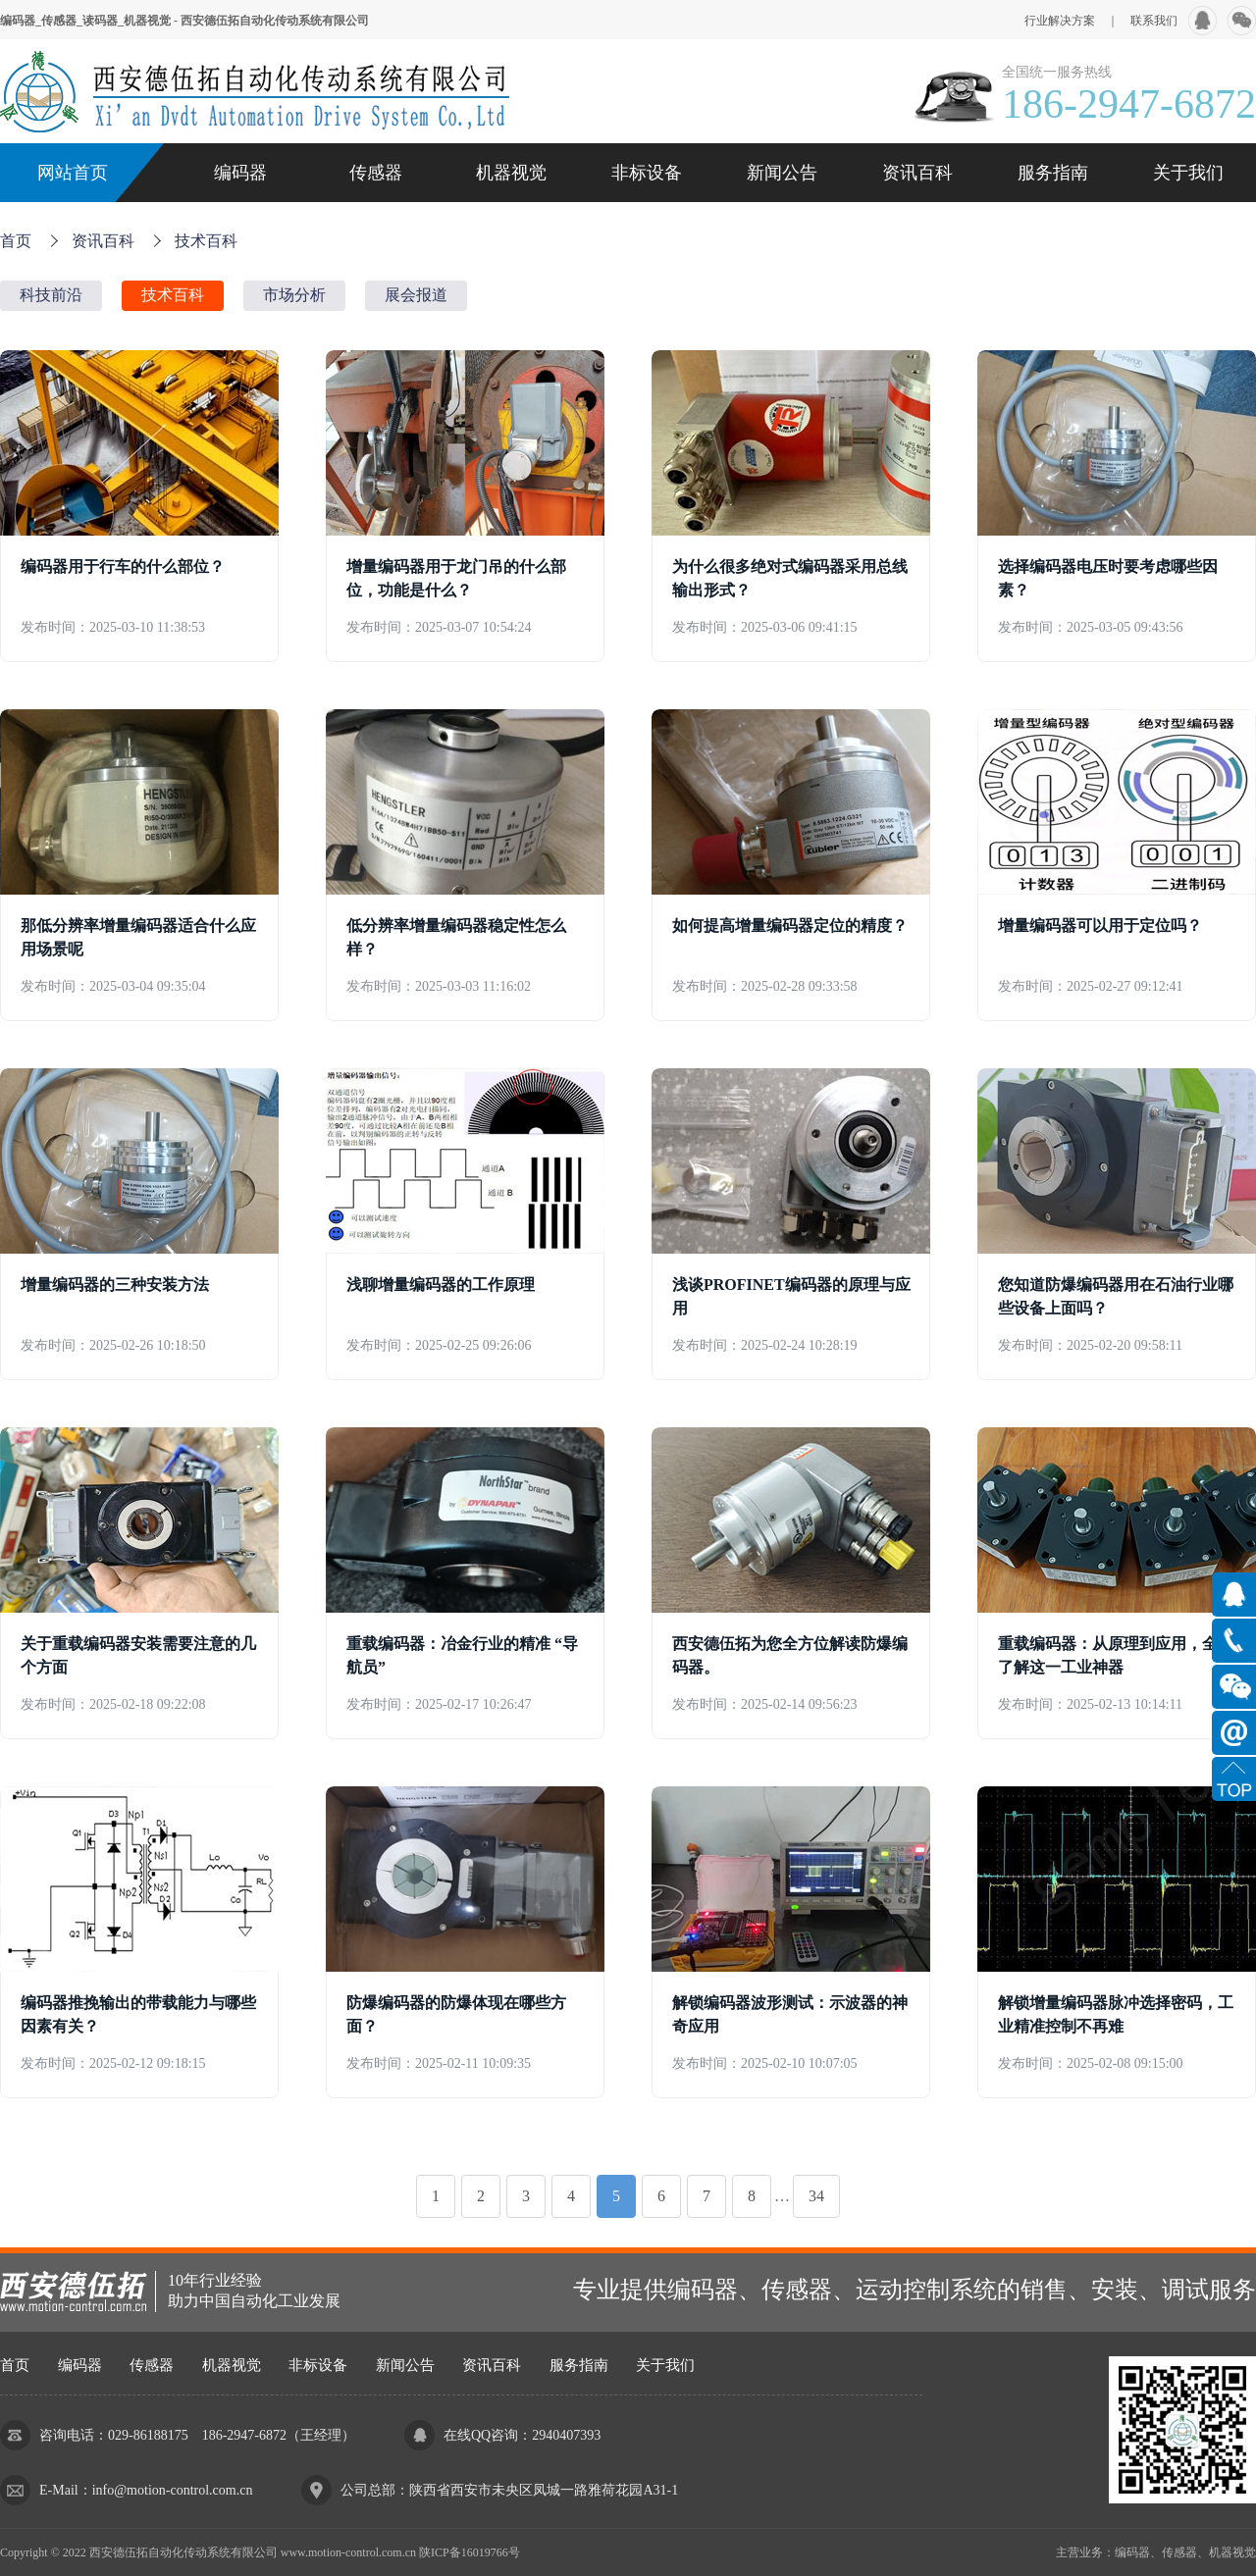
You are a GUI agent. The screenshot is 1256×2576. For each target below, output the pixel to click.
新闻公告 (782, 172)
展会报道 (416, 294)
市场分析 (294, 294)
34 (816, 2196)
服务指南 (1053, 172)
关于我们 (1188, 172)
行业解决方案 (1059, 20)
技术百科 (206, 240)
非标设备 (646, 172)
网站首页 (72, 172)
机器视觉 (511, 172)
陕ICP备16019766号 (469, 2552)
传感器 (375, 172)
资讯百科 (917, 172)
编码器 (240, 172)
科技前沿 (51, 294)
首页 (15, 240)
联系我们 (1154, 20)
